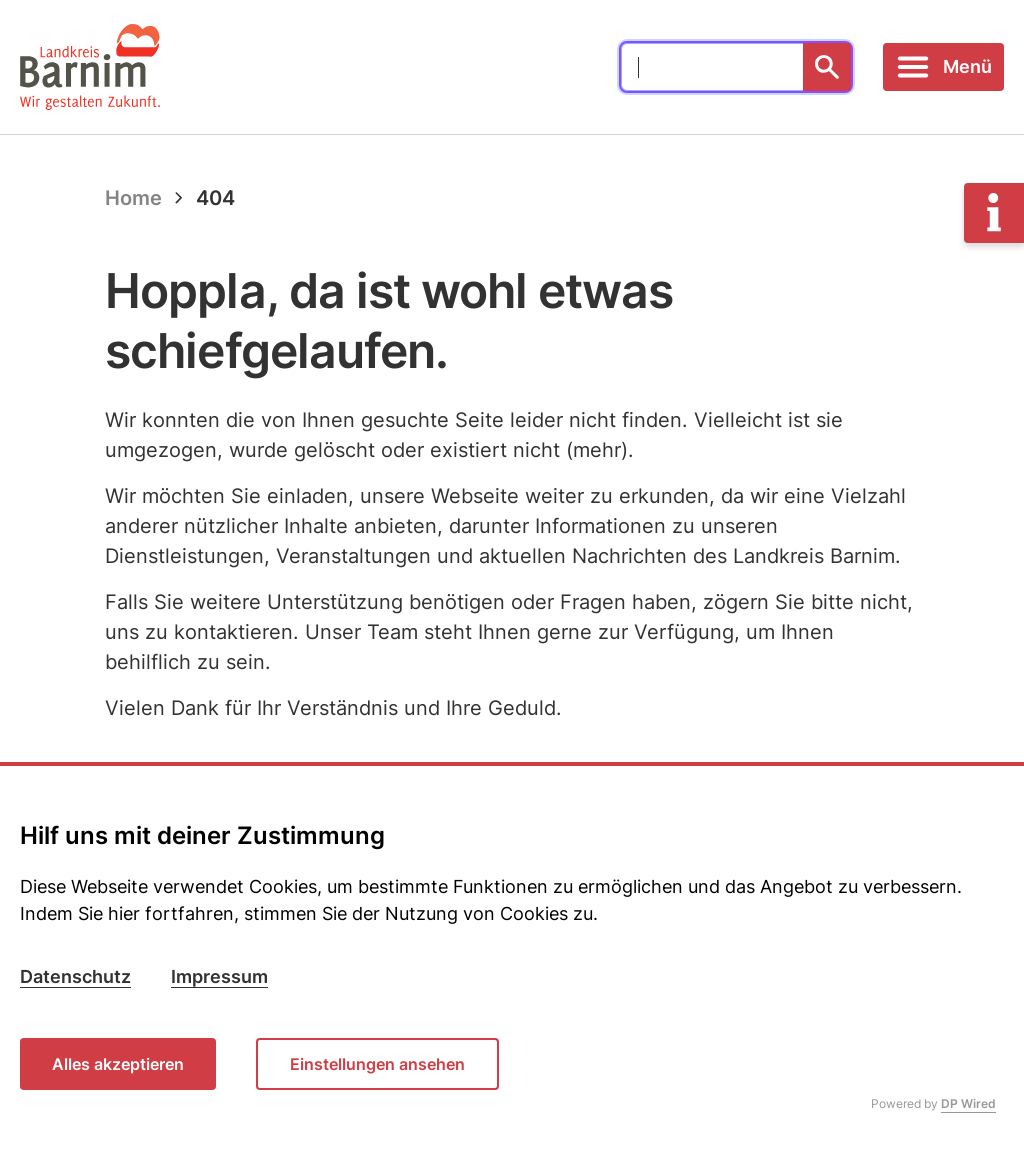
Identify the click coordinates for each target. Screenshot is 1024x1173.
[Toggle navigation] (943, 67)
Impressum (219, 976)
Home (133, 198)
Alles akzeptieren (118, 1064)
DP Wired (968, 1103)
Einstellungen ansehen (377, 1064)
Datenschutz (75, 976)
